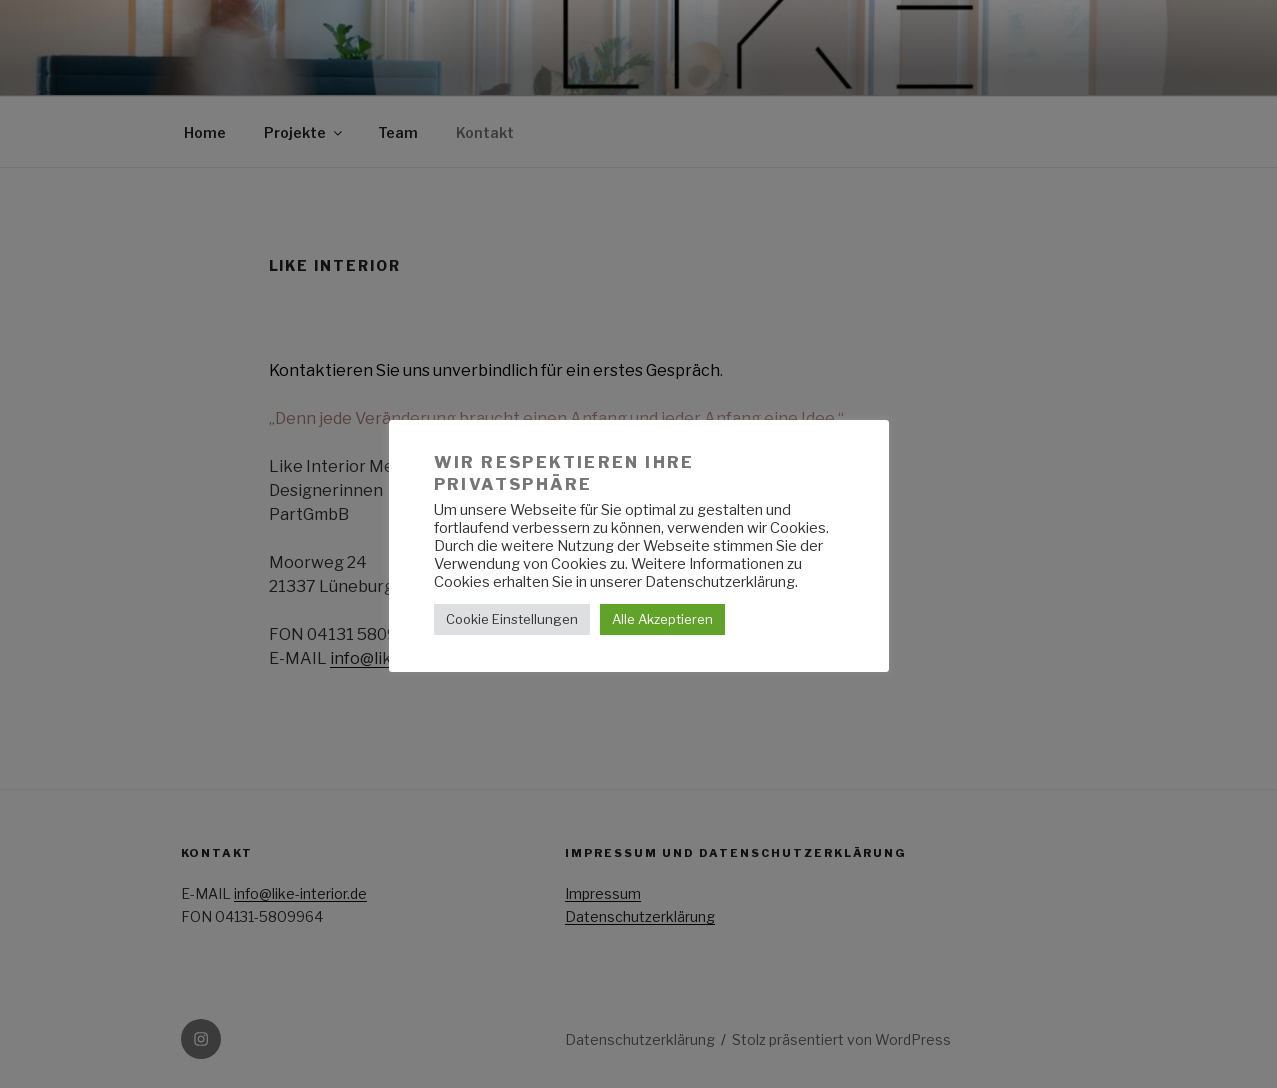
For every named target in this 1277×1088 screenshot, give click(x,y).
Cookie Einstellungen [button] (512, 619)
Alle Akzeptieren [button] (662, 619)
